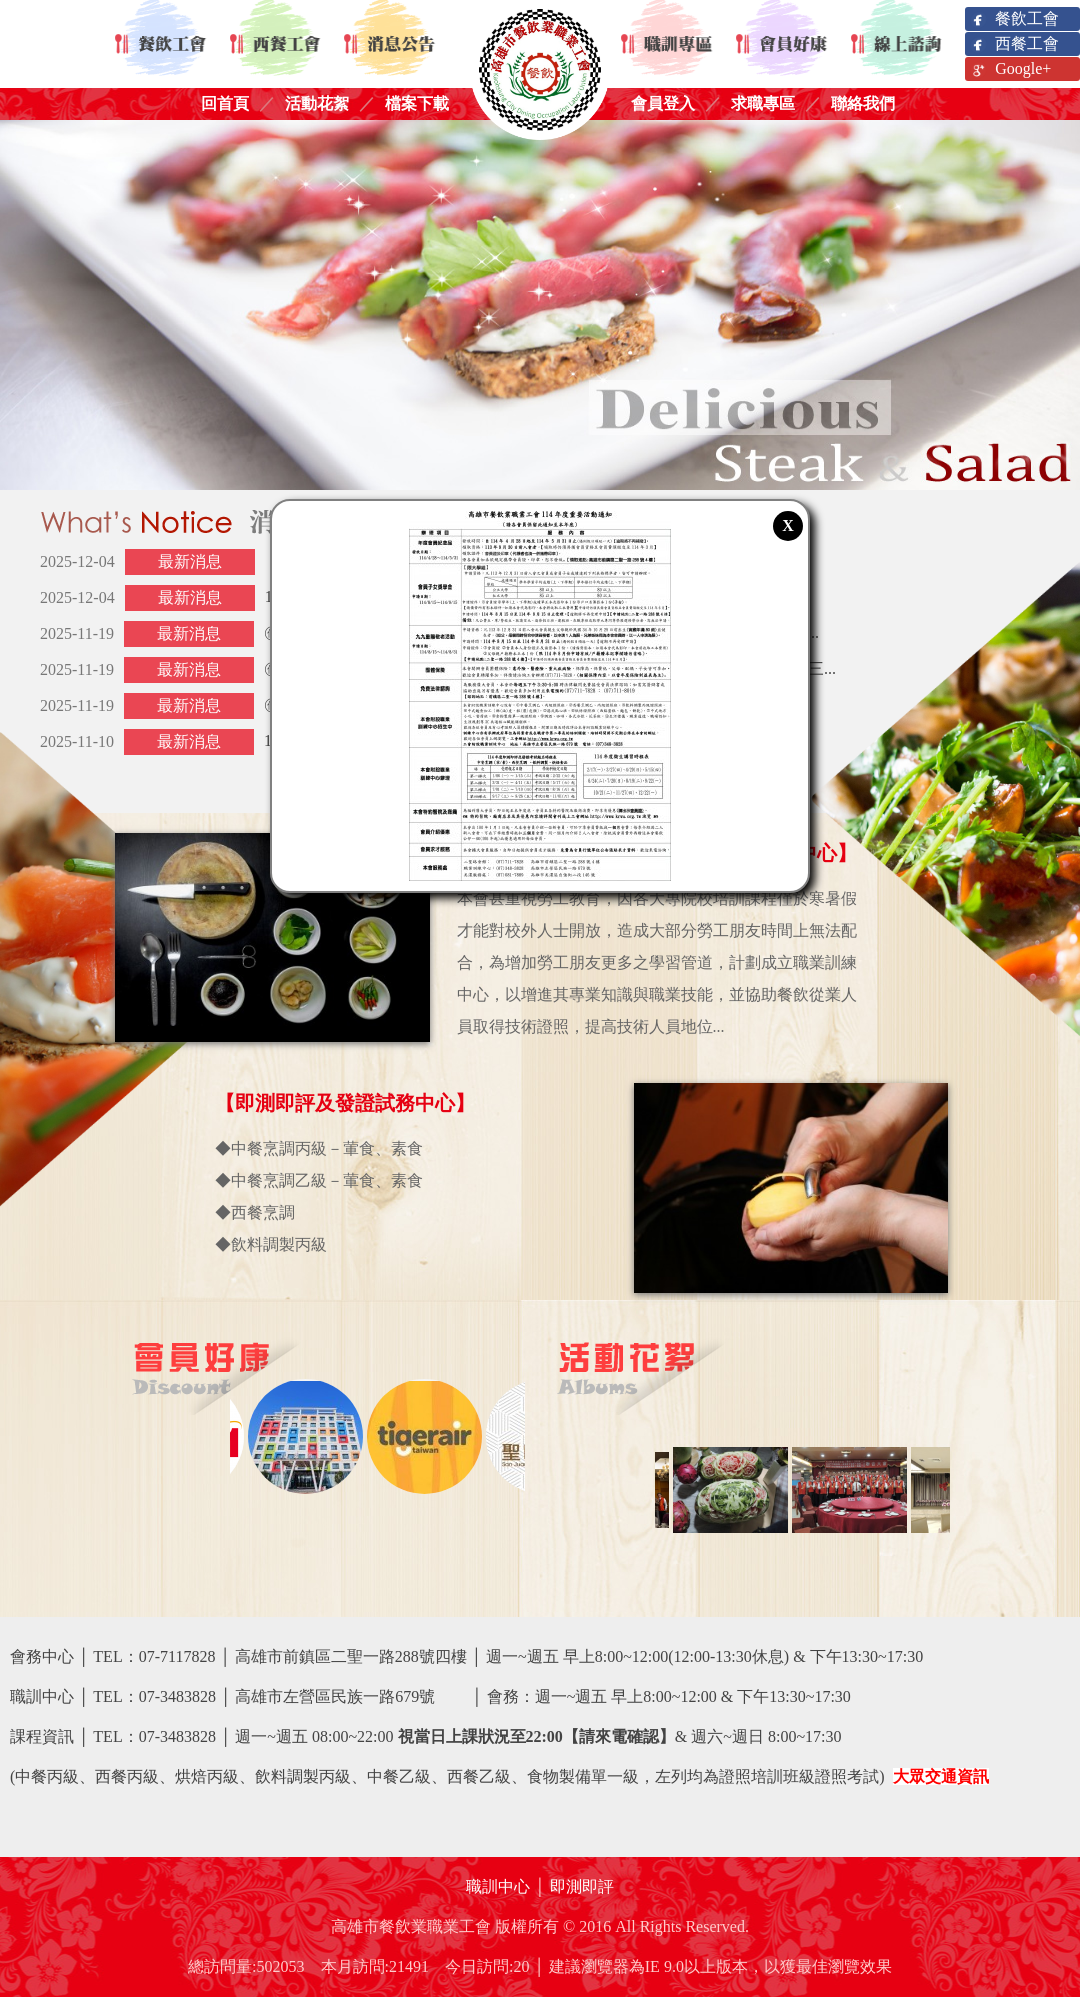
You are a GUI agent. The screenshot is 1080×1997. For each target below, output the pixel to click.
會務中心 (42, 1656)
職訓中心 (498, 1886)
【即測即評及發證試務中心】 (345, 1103)
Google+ (1010, 69)
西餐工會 (1014, 44)
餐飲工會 (1014, 19)
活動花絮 (317, 103)
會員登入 (663, 103)
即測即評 (582, 1886)
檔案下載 (417, 103)
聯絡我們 (863, 103)
